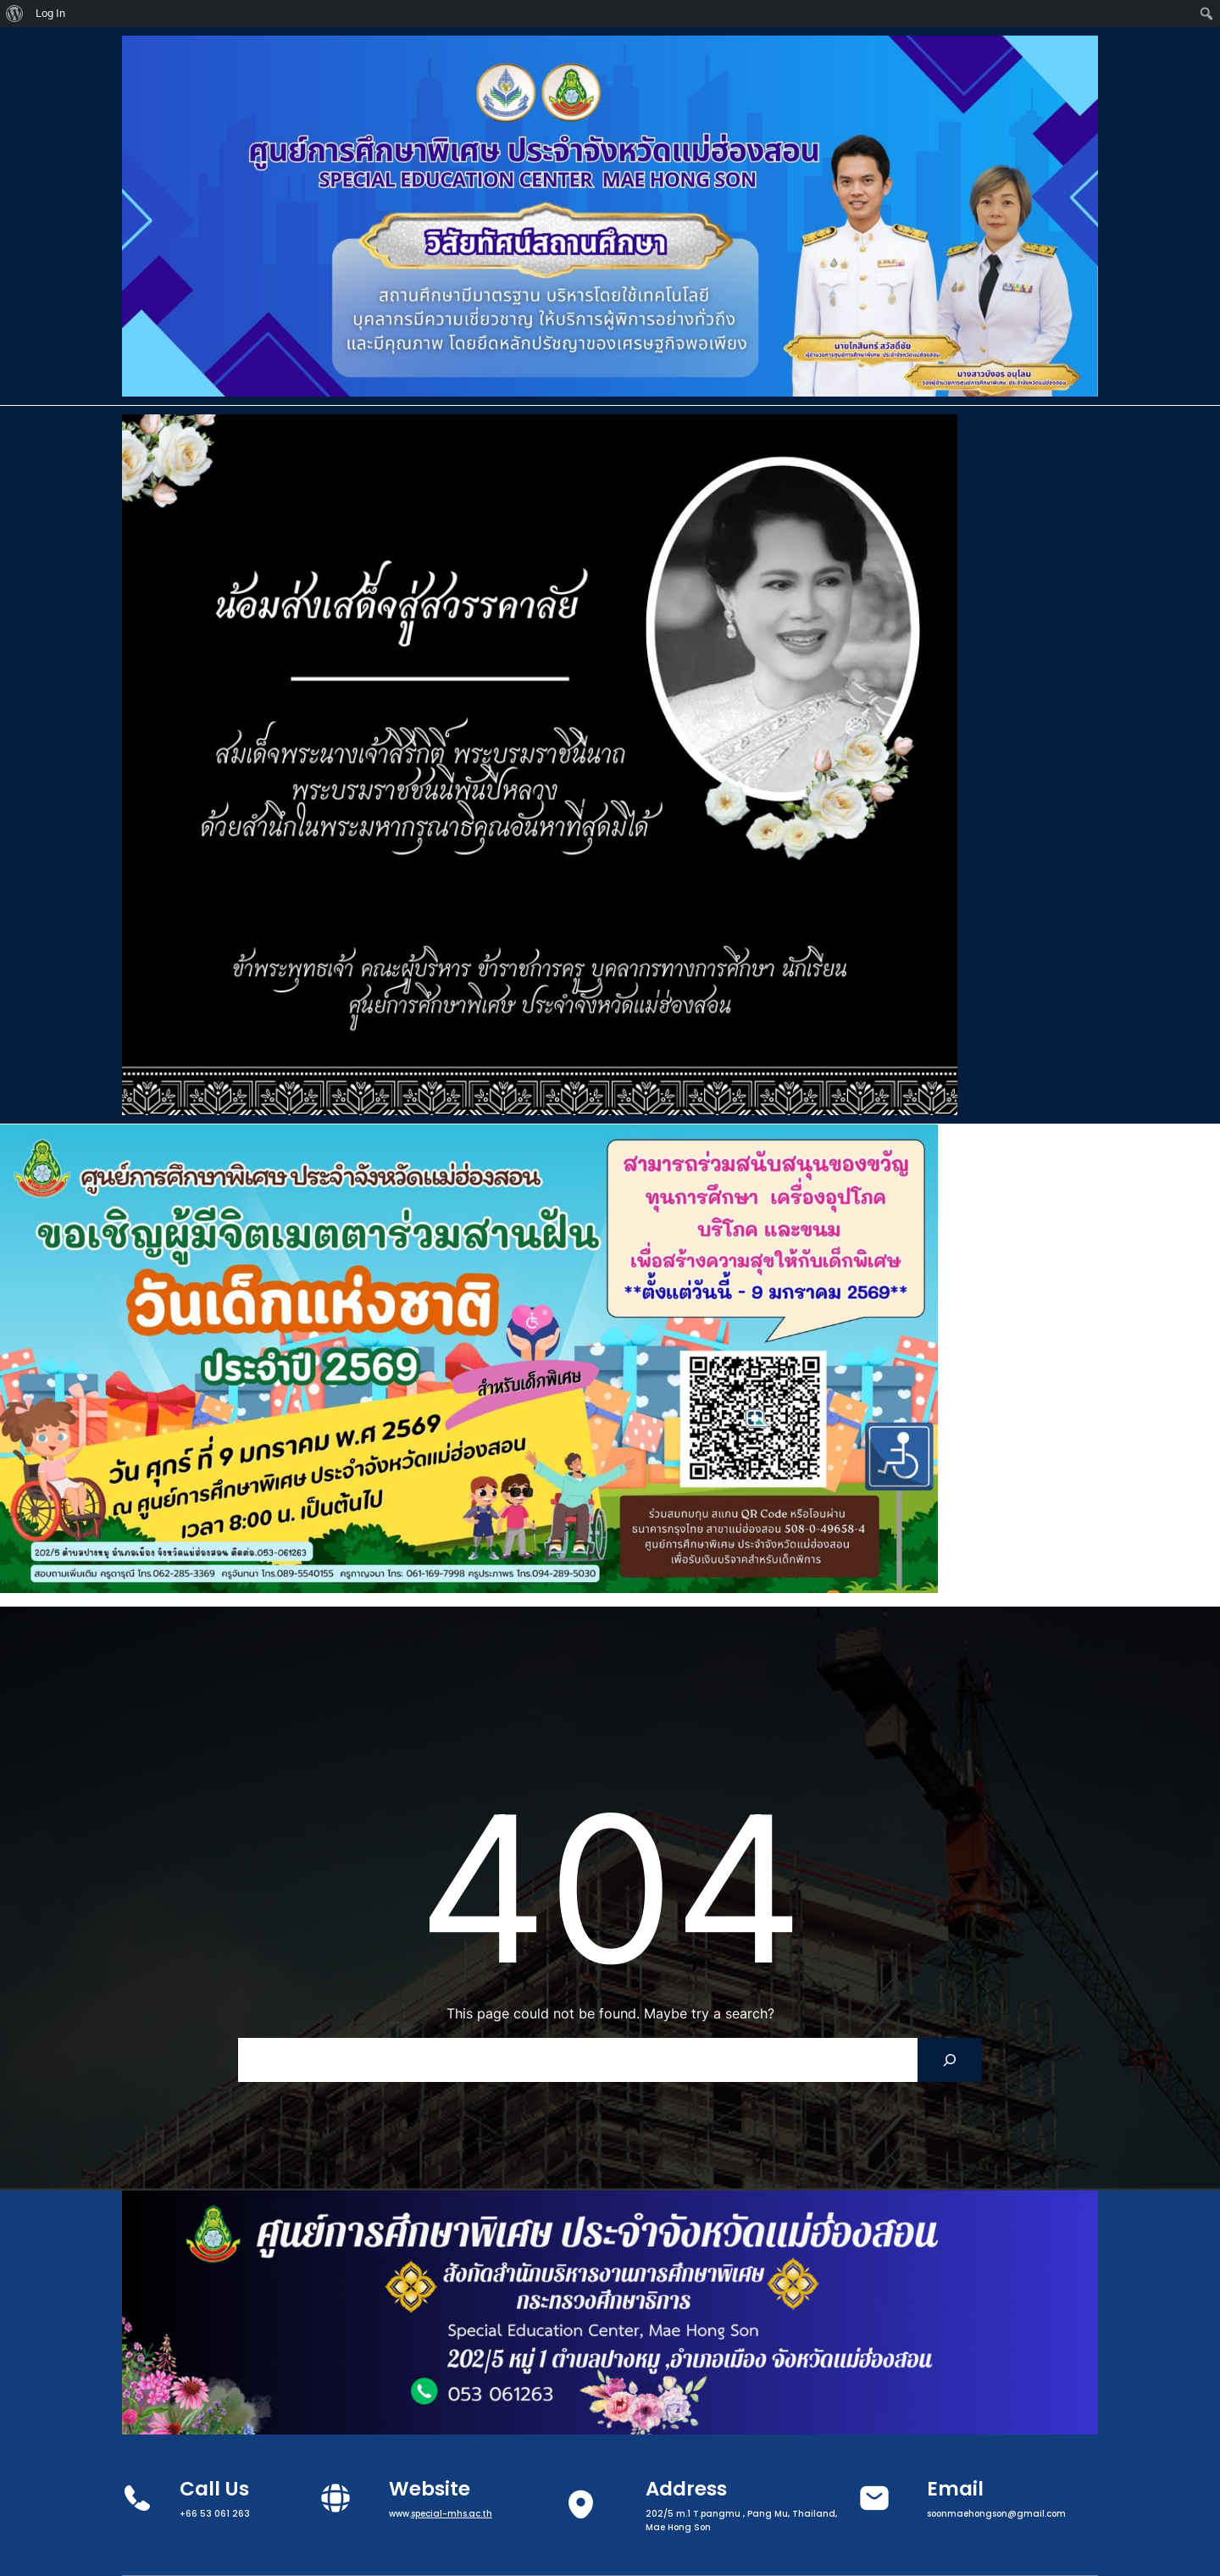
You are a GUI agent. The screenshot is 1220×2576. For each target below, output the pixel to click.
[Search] (950, 2060)
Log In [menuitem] (50, 13)
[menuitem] (15, 13)
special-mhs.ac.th (451, 2513)
